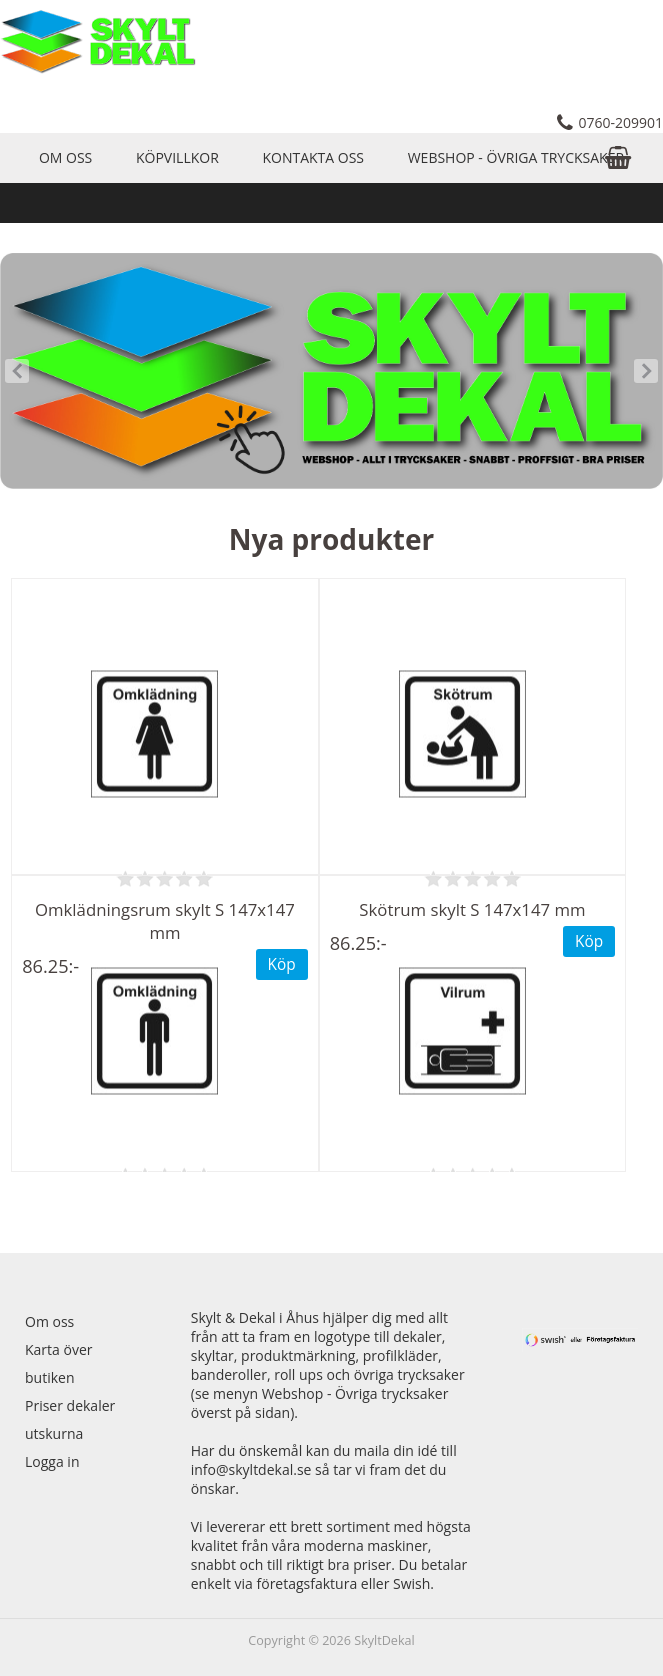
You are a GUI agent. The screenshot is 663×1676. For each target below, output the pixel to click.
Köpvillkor (177, 157)
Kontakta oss (313, 157)
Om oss (65, 157)
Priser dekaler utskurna (70, 1419)
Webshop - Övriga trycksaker (516, 157)
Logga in (52, 1461)
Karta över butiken (58, 1363)
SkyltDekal (384, 1640)
